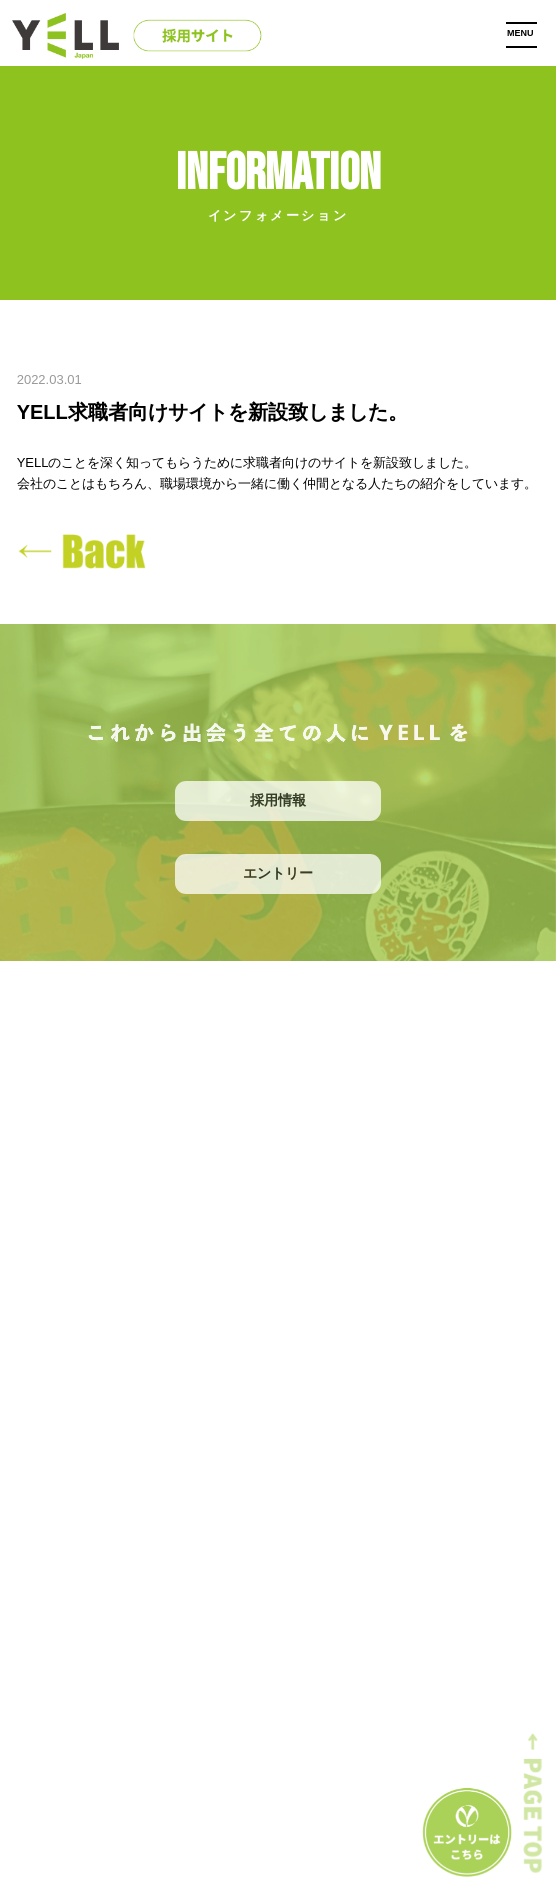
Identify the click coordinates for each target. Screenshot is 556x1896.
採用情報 (278, 800)
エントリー (278, 873)
